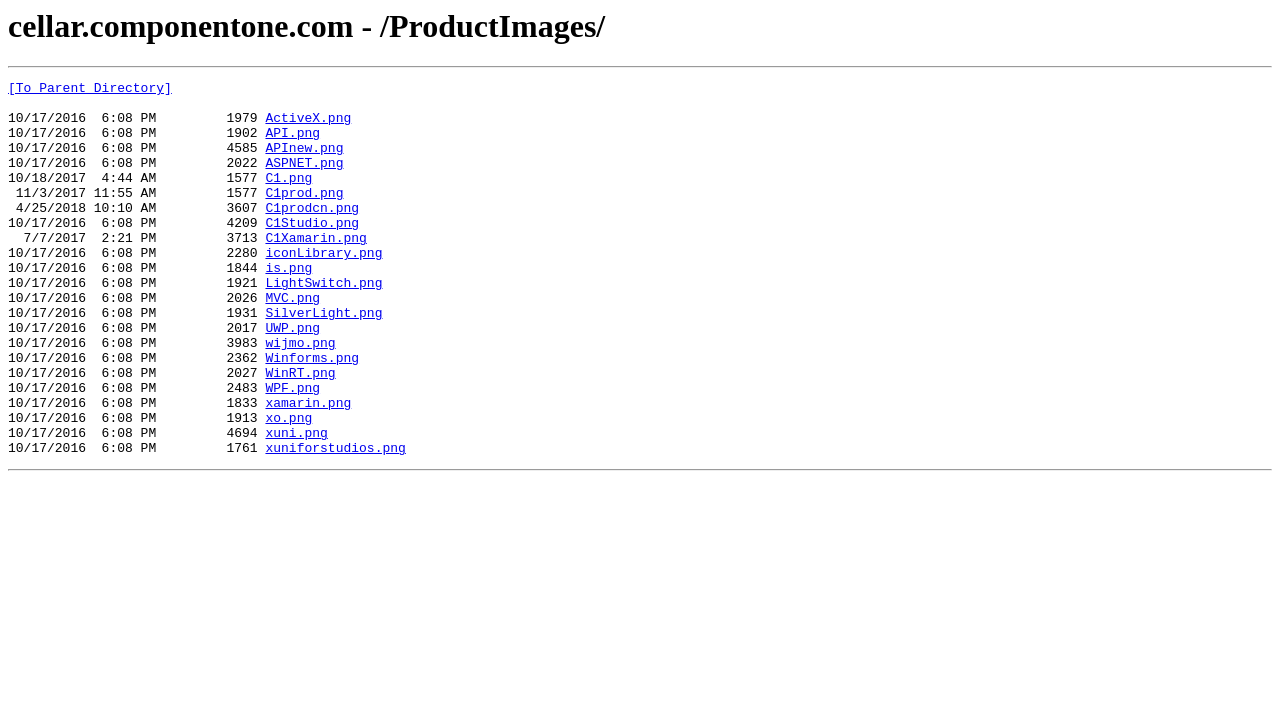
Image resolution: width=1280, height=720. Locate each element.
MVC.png (292, 342)
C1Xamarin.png (315, 270)
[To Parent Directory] (90, 90)
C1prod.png (304, 216)
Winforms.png (312, 414)
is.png (288, 306)
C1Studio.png (312, 252)
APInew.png (304, 162)
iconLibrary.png (323, 288)
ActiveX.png (308, 126)
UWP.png (292, 378)
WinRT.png (300, 432)
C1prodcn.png (312, 234)
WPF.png (292, 450)
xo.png (288, 486)
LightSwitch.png (323, 324)
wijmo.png (300, 396)
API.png (292, 144)
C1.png (288, 198)
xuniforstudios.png (335, 522)
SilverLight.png (323, 360)
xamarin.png (308, 468)
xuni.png (296, 504)
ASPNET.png (304, 180)
